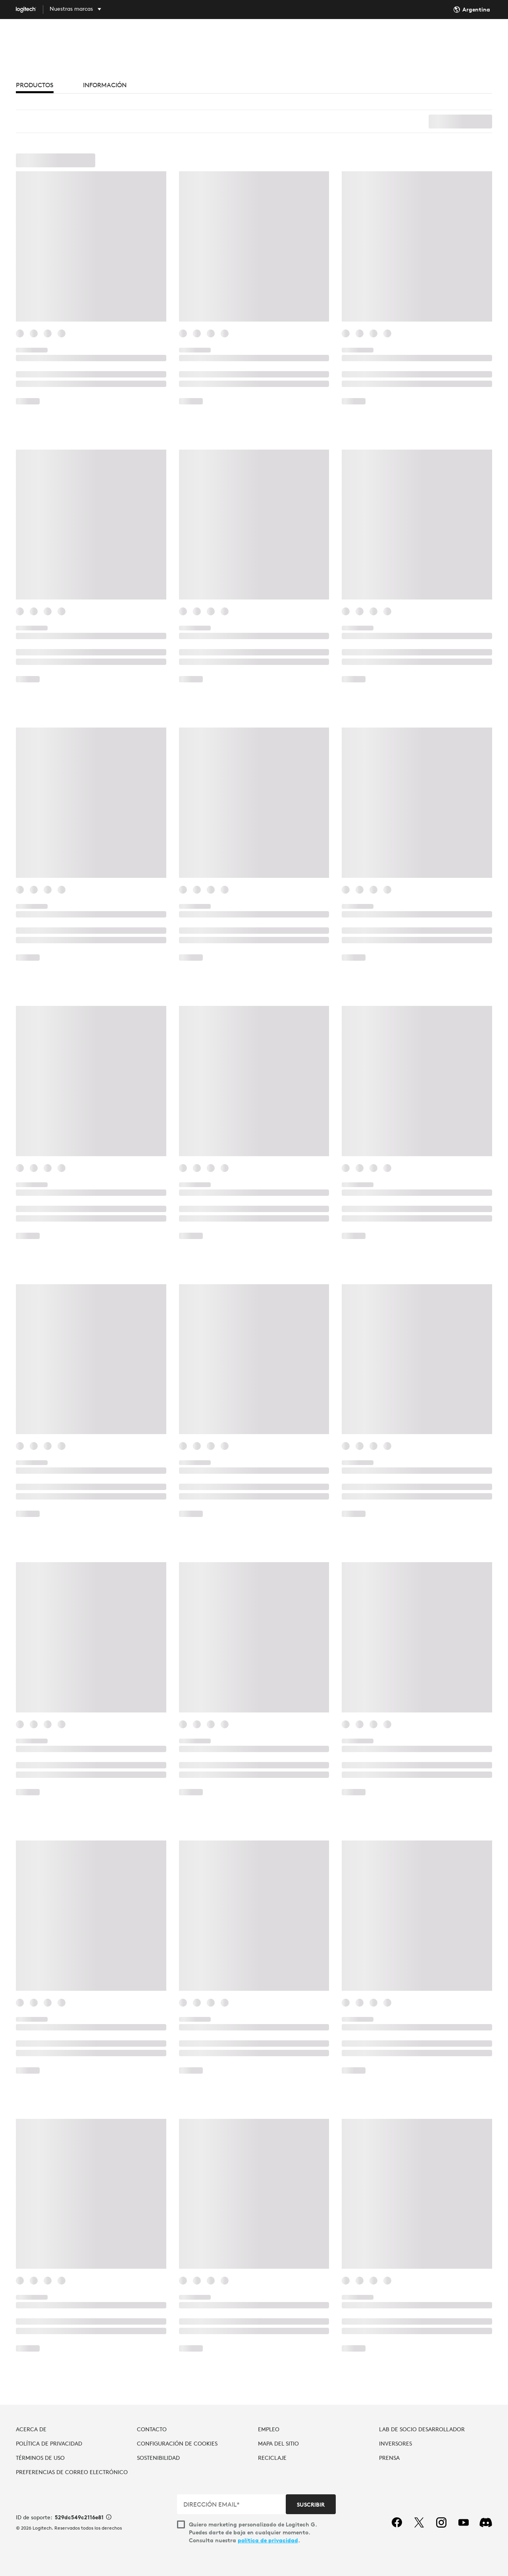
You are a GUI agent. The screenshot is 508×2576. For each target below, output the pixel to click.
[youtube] (463, 2522)
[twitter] (419, 2522)
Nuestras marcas (71, 8)
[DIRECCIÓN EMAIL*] (232, 2504)
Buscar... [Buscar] (436, 36)
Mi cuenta (488, 37)
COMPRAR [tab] (182, 36)
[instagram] (441, 2522)
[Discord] (485, 2522)
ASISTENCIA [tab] (324, 36)
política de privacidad (268, 2540)
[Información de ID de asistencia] (109, 2517)
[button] (254, 1242)
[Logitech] (32, 9)
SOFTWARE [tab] (276, 36)
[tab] (35, 87)
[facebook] (397, 2522)
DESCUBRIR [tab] (229, 36)
